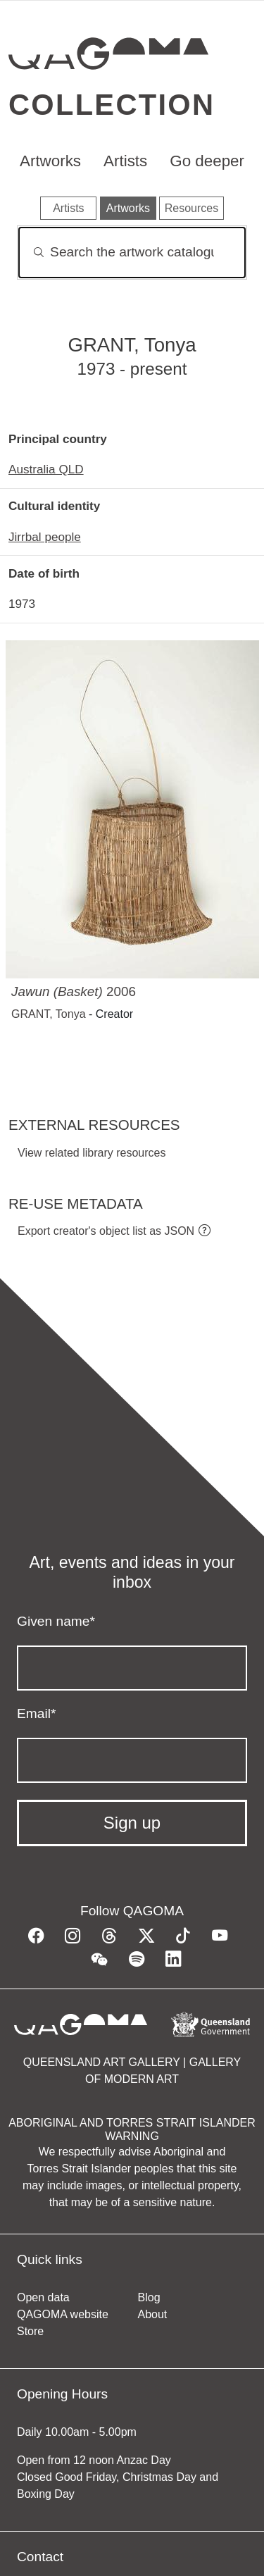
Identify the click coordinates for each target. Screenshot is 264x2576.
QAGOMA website (62, 2314)
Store (30, 2331)
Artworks (50, 161)
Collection (111, 104)
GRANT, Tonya (48, 1014)
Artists (125, 161)
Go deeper (207, 161)
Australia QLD (46, 469)
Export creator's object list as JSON (106, 1231)
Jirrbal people (44, 537)
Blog (149, 2297)
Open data (43, 2297)
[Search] (132, 252)
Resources (191, 208)
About (153, 2314)
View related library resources (91, 1153)
